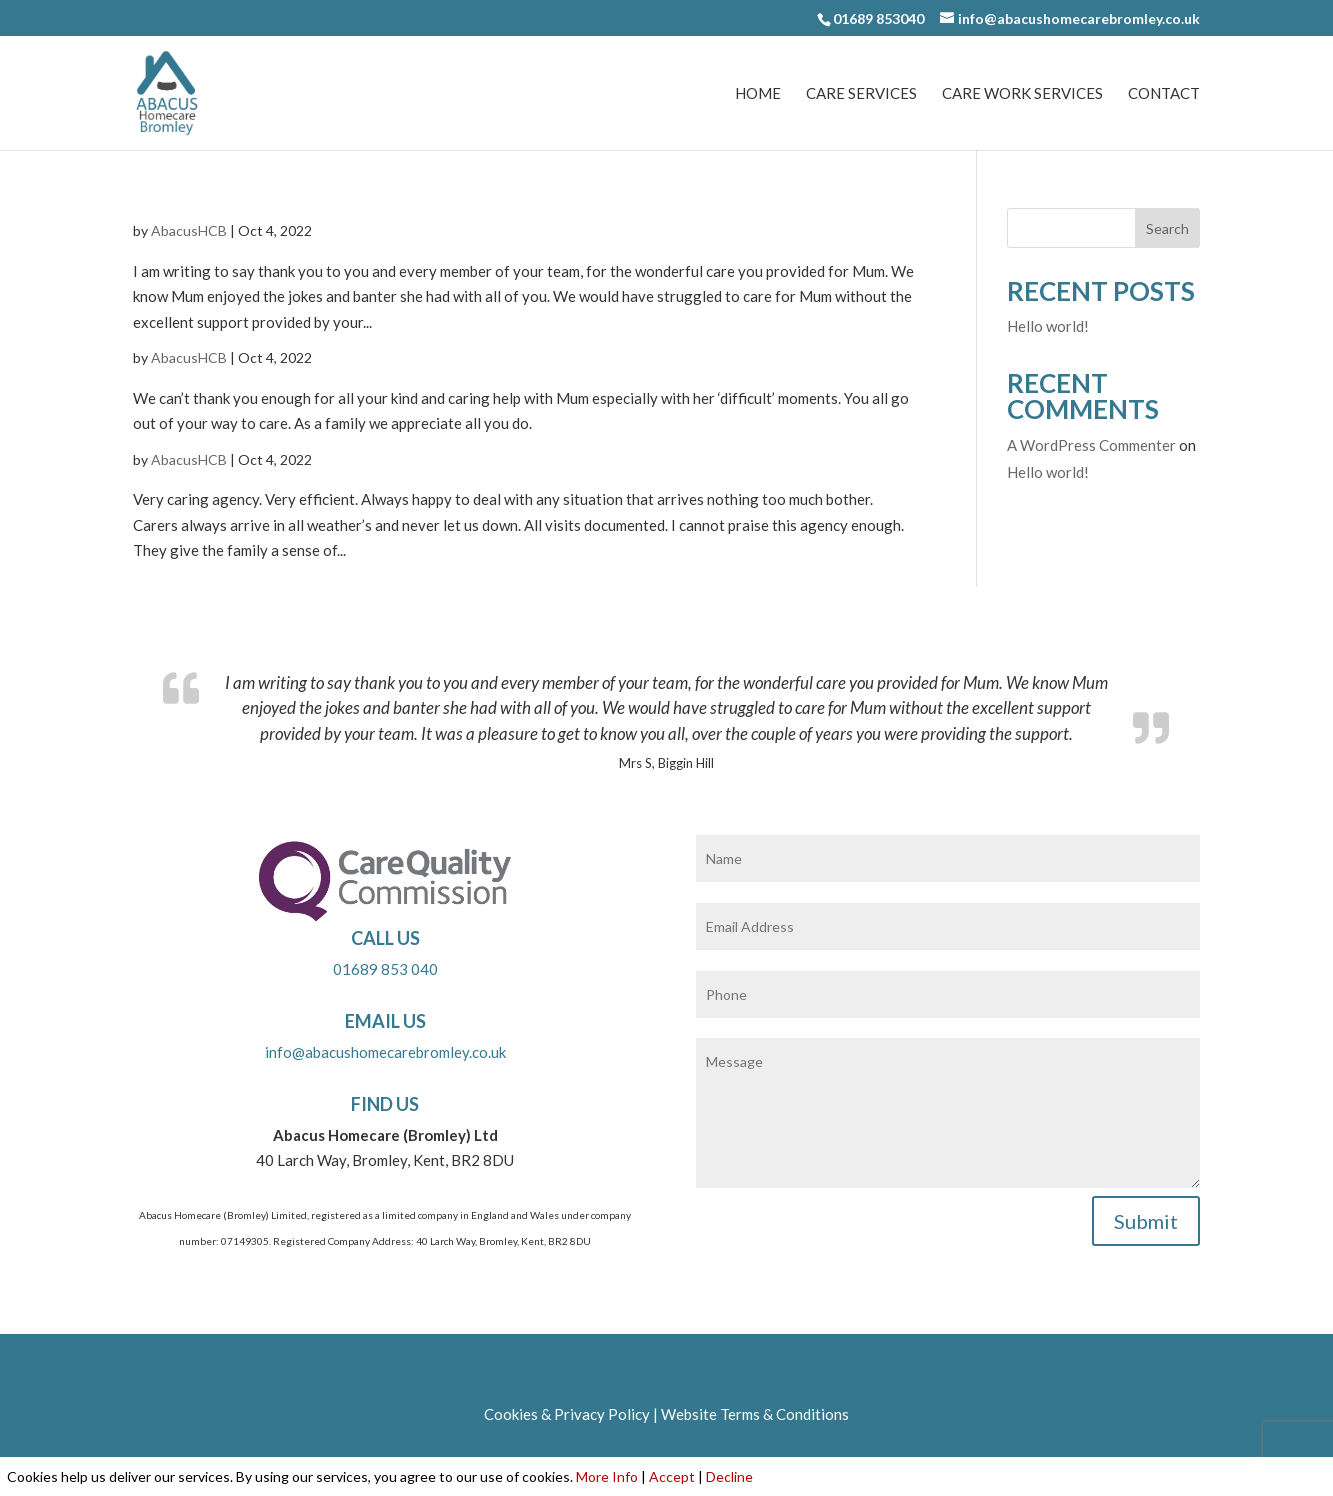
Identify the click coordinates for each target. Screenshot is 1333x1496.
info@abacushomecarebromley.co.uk (385, 1052)
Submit (1146, 1221)
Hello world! (1048, 326)
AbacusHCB (189, 230)
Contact (1164, 94)
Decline (729, 1476)
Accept (672, 1476)
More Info (607, 1476)
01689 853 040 (385, 969)
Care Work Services (1022, 94)
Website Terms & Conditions (755, 1414)
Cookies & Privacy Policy (567, 1414)
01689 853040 (878, 18)
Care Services (861, 94)
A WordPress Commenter (1091, 445)
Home (758, 94)
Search (1167, 228)
